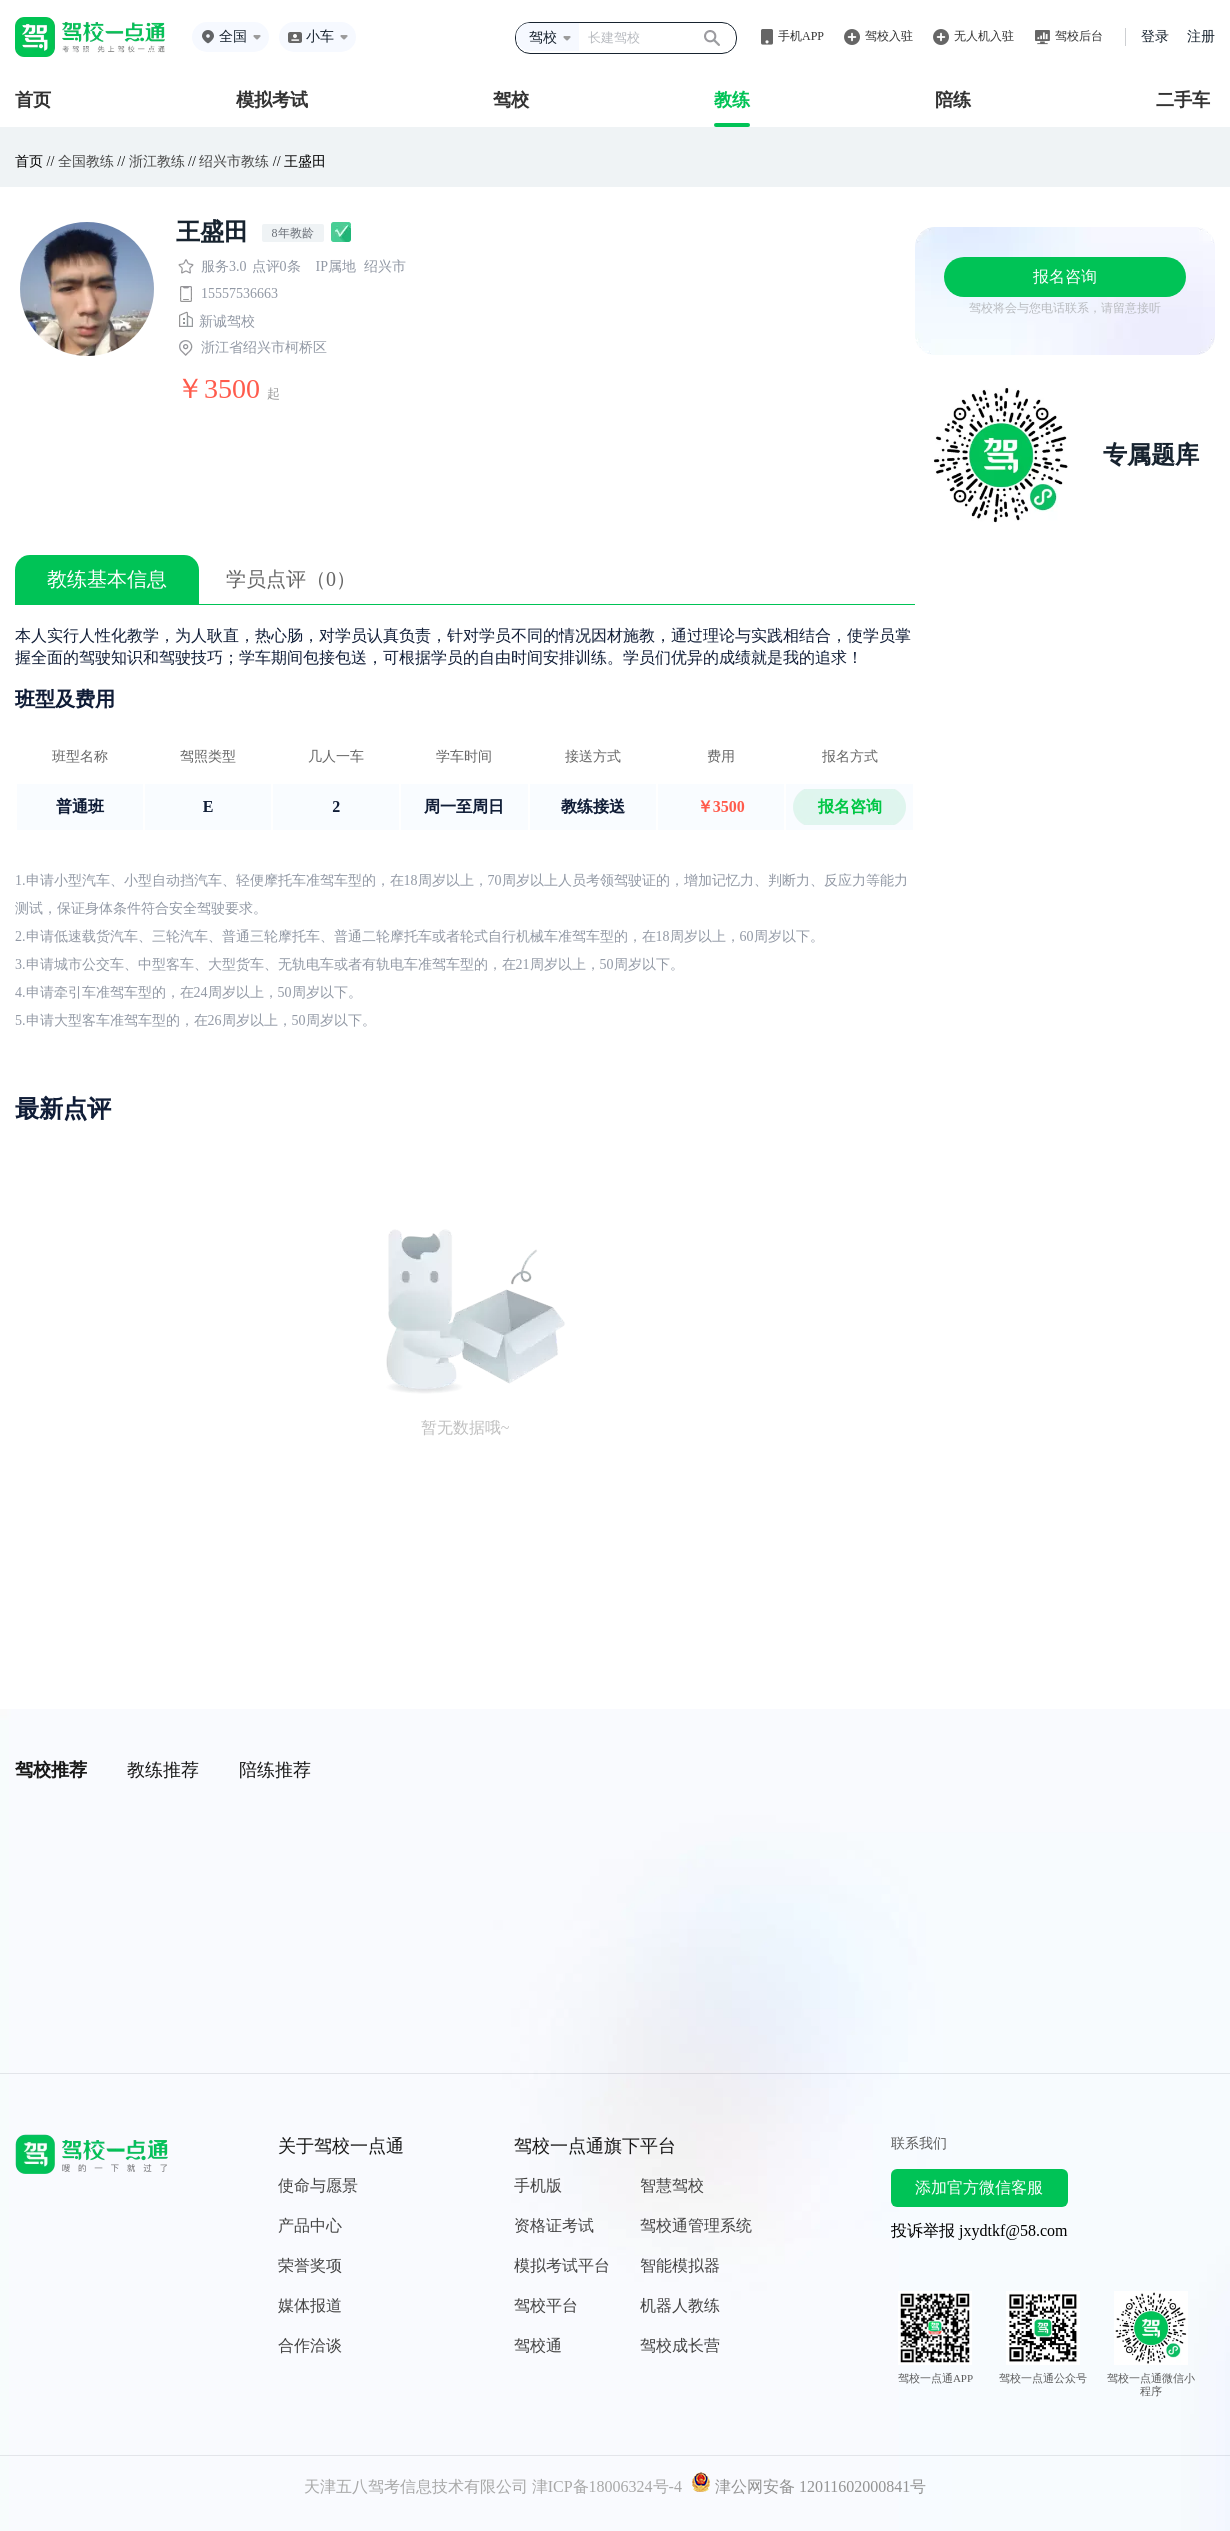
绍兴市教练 (234, 161)
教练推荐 (163, 1770)
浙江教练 (157, 161)
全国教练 (86, 161)
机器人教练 (680, 2305)
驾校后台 (1079, 36)
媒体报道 (310, 2305)
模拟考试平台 (562, 2265)
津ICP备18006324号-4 (607, 2486)
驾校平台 (546, 2305)
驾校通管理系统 (696, 2225)
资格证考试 (554, 2225)
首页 (33, 100)
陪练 (953, 100)
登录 (1155, 36)
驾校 (511, 100)
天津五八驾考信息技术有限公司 (416, 2486)
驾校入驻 (889, 36)
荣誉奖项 (310, 2265)
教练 (732, 100)
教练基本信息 (107, 579)
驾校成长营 (680, 2345)
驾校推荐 (51, 1770)
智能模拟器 (680, 2265)
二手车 (1183, 100)
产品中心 (310, 2225)
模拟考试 (272, 100)
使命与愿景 (318, 2185)
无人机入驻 (984, 36)
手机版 (538, 2185)
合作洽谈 (310, 2345)
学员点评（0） (291, 579)
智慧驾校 (672, 2185)
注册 (1201, 36)
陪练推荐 (275, 1770)
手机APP (801, 36)
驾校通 (538, 2345)
